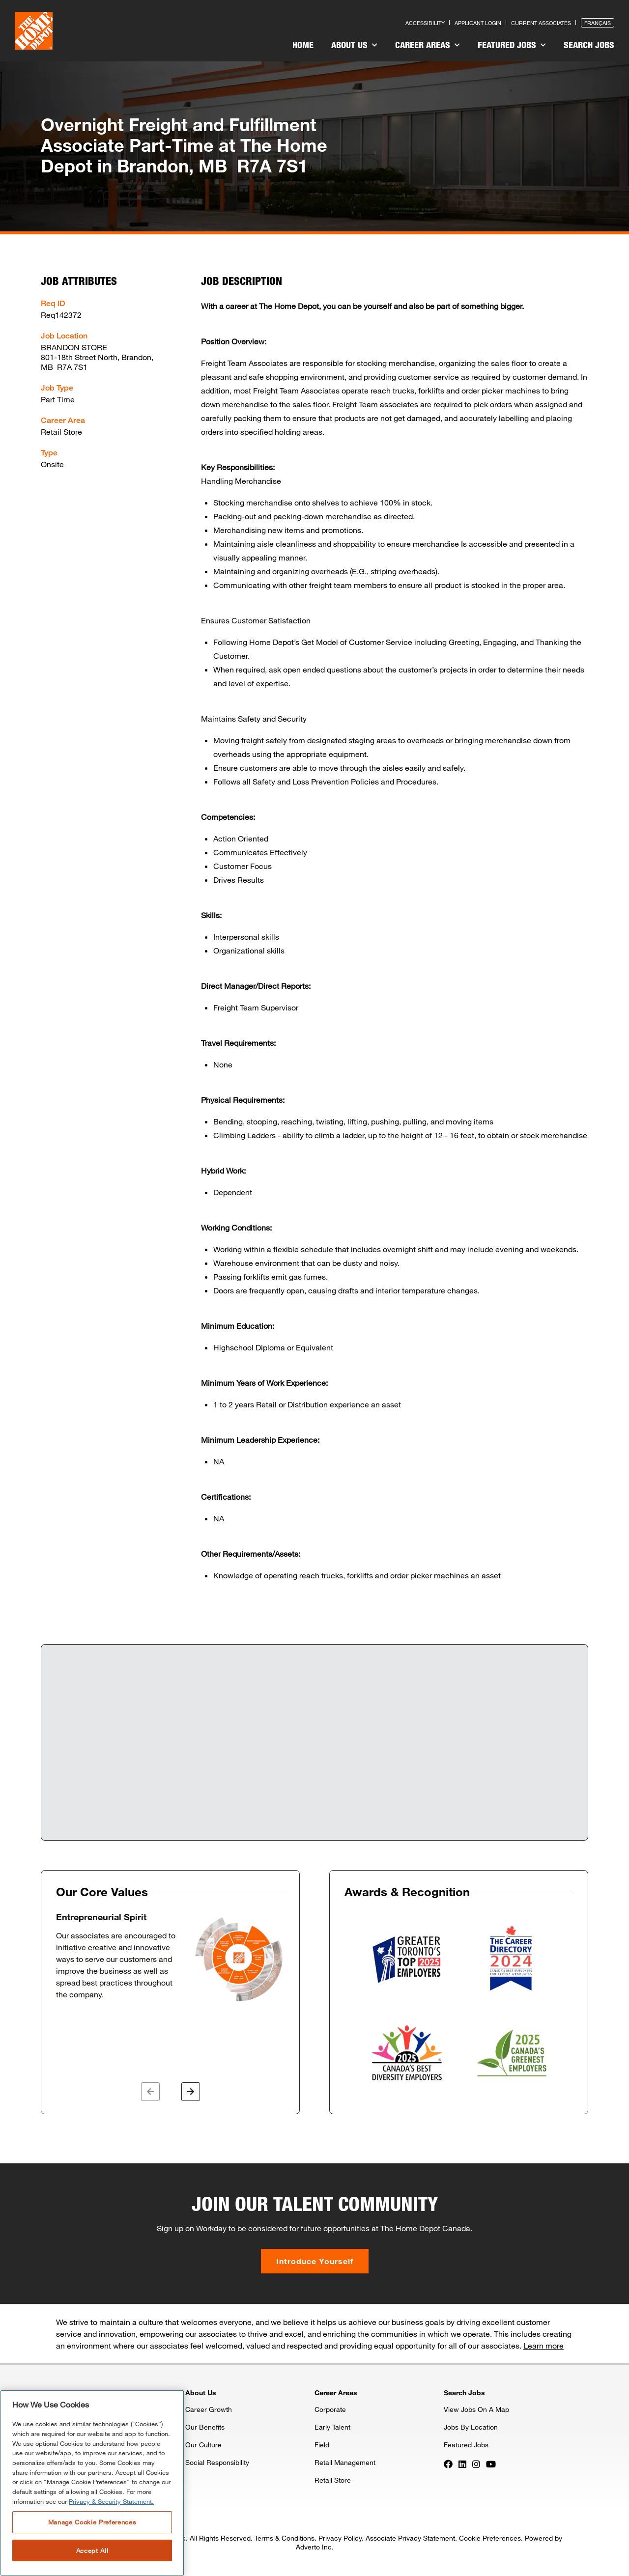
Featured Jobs (512, 44)
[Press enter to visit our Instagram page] (476, 2463)
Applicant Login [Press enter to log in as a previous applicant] (478, 23)
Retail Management (344, 2462)
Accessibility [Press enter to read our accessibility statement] (425, 23)
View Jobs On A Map (476, 2409)
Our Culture (203, 2444)
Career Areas (427, 44)
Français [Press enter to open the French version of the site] (597, 23)
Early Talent (332, 2427)
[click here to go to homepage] (34, 31)
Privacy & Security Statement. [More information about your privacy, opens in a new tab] (111, 2501)
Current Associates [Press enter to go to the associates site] (541, 23)
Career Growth (208, 2409)
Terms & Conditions (284, 2538)
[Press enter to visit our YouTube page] (491, 2463)
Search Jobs (589, 44)
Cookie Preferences (490, 2538)
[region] (92, 2483)
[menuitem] (303, 46)
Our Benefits (205, 2427)
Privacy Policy (340, 2538)
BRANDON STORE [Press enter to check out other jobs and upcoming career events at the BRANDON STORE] (74, 347)
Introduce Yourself (314, 2261)
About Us (354, 44)
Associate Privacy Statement (410, 2538)
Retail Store (332, 2480)
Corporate (330, 2409)
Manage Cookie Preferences (92, 2522)
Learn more (543, 2345)
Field (321, 2444)
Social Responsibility (217, 2462)
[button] (150, 2091)
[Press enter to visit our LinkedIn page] (462, 2463)
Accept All (92, 2550)
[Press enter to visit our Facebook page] (448, 2463)
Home (303, 44)
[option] (170, 1957)
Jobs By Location (471, 2427)
